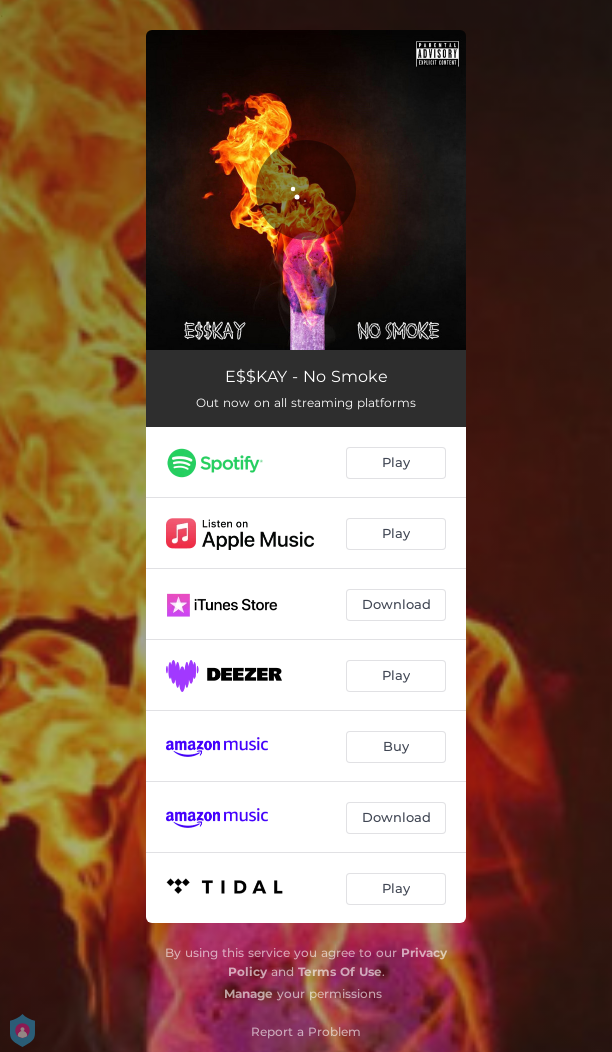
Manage (248, 993)
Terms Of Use (340, 971)
